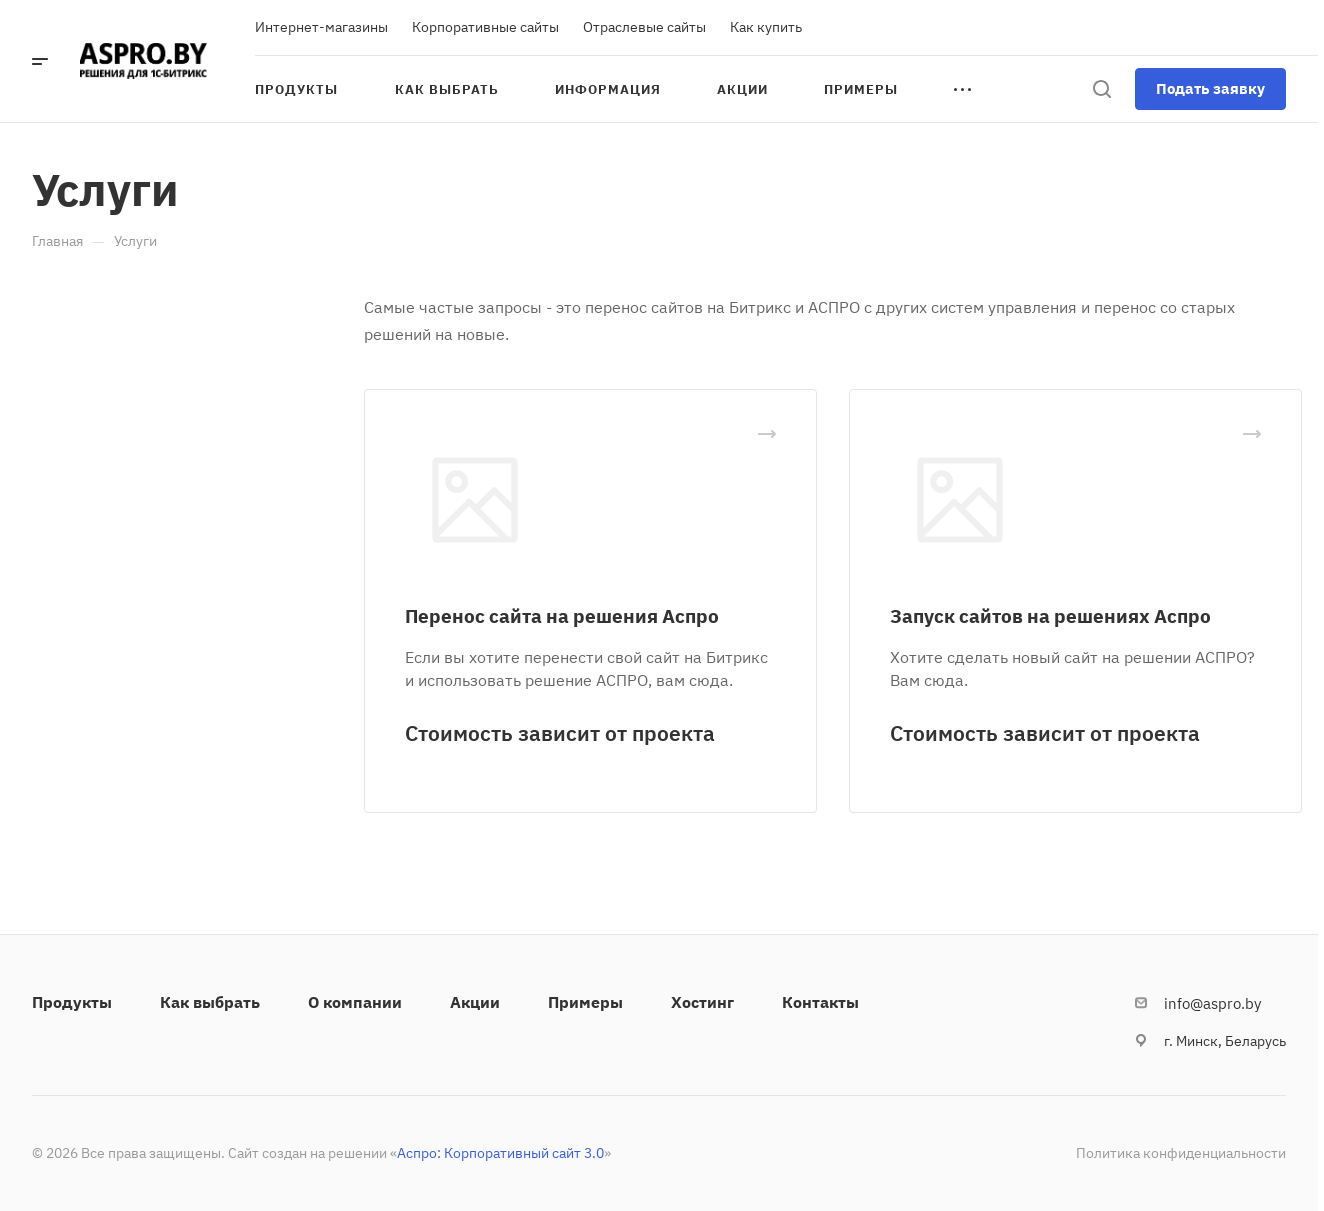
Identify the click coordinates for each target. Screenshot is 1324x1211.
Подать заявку (1210, 88)
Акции (475, 1002)
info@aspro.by (1212, 1003)
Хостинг (702, 1002)
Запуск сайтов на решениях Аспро (1050, 615)
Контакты (820, 1002)
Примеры (585, 1002)
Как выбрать (210, 1002)
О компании (355, 1002)
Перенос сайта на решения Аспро (562, 615)
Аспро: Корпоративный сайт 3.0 (500, 1153)
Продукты (72, 1002)
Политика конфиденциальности (1181, 1153)
